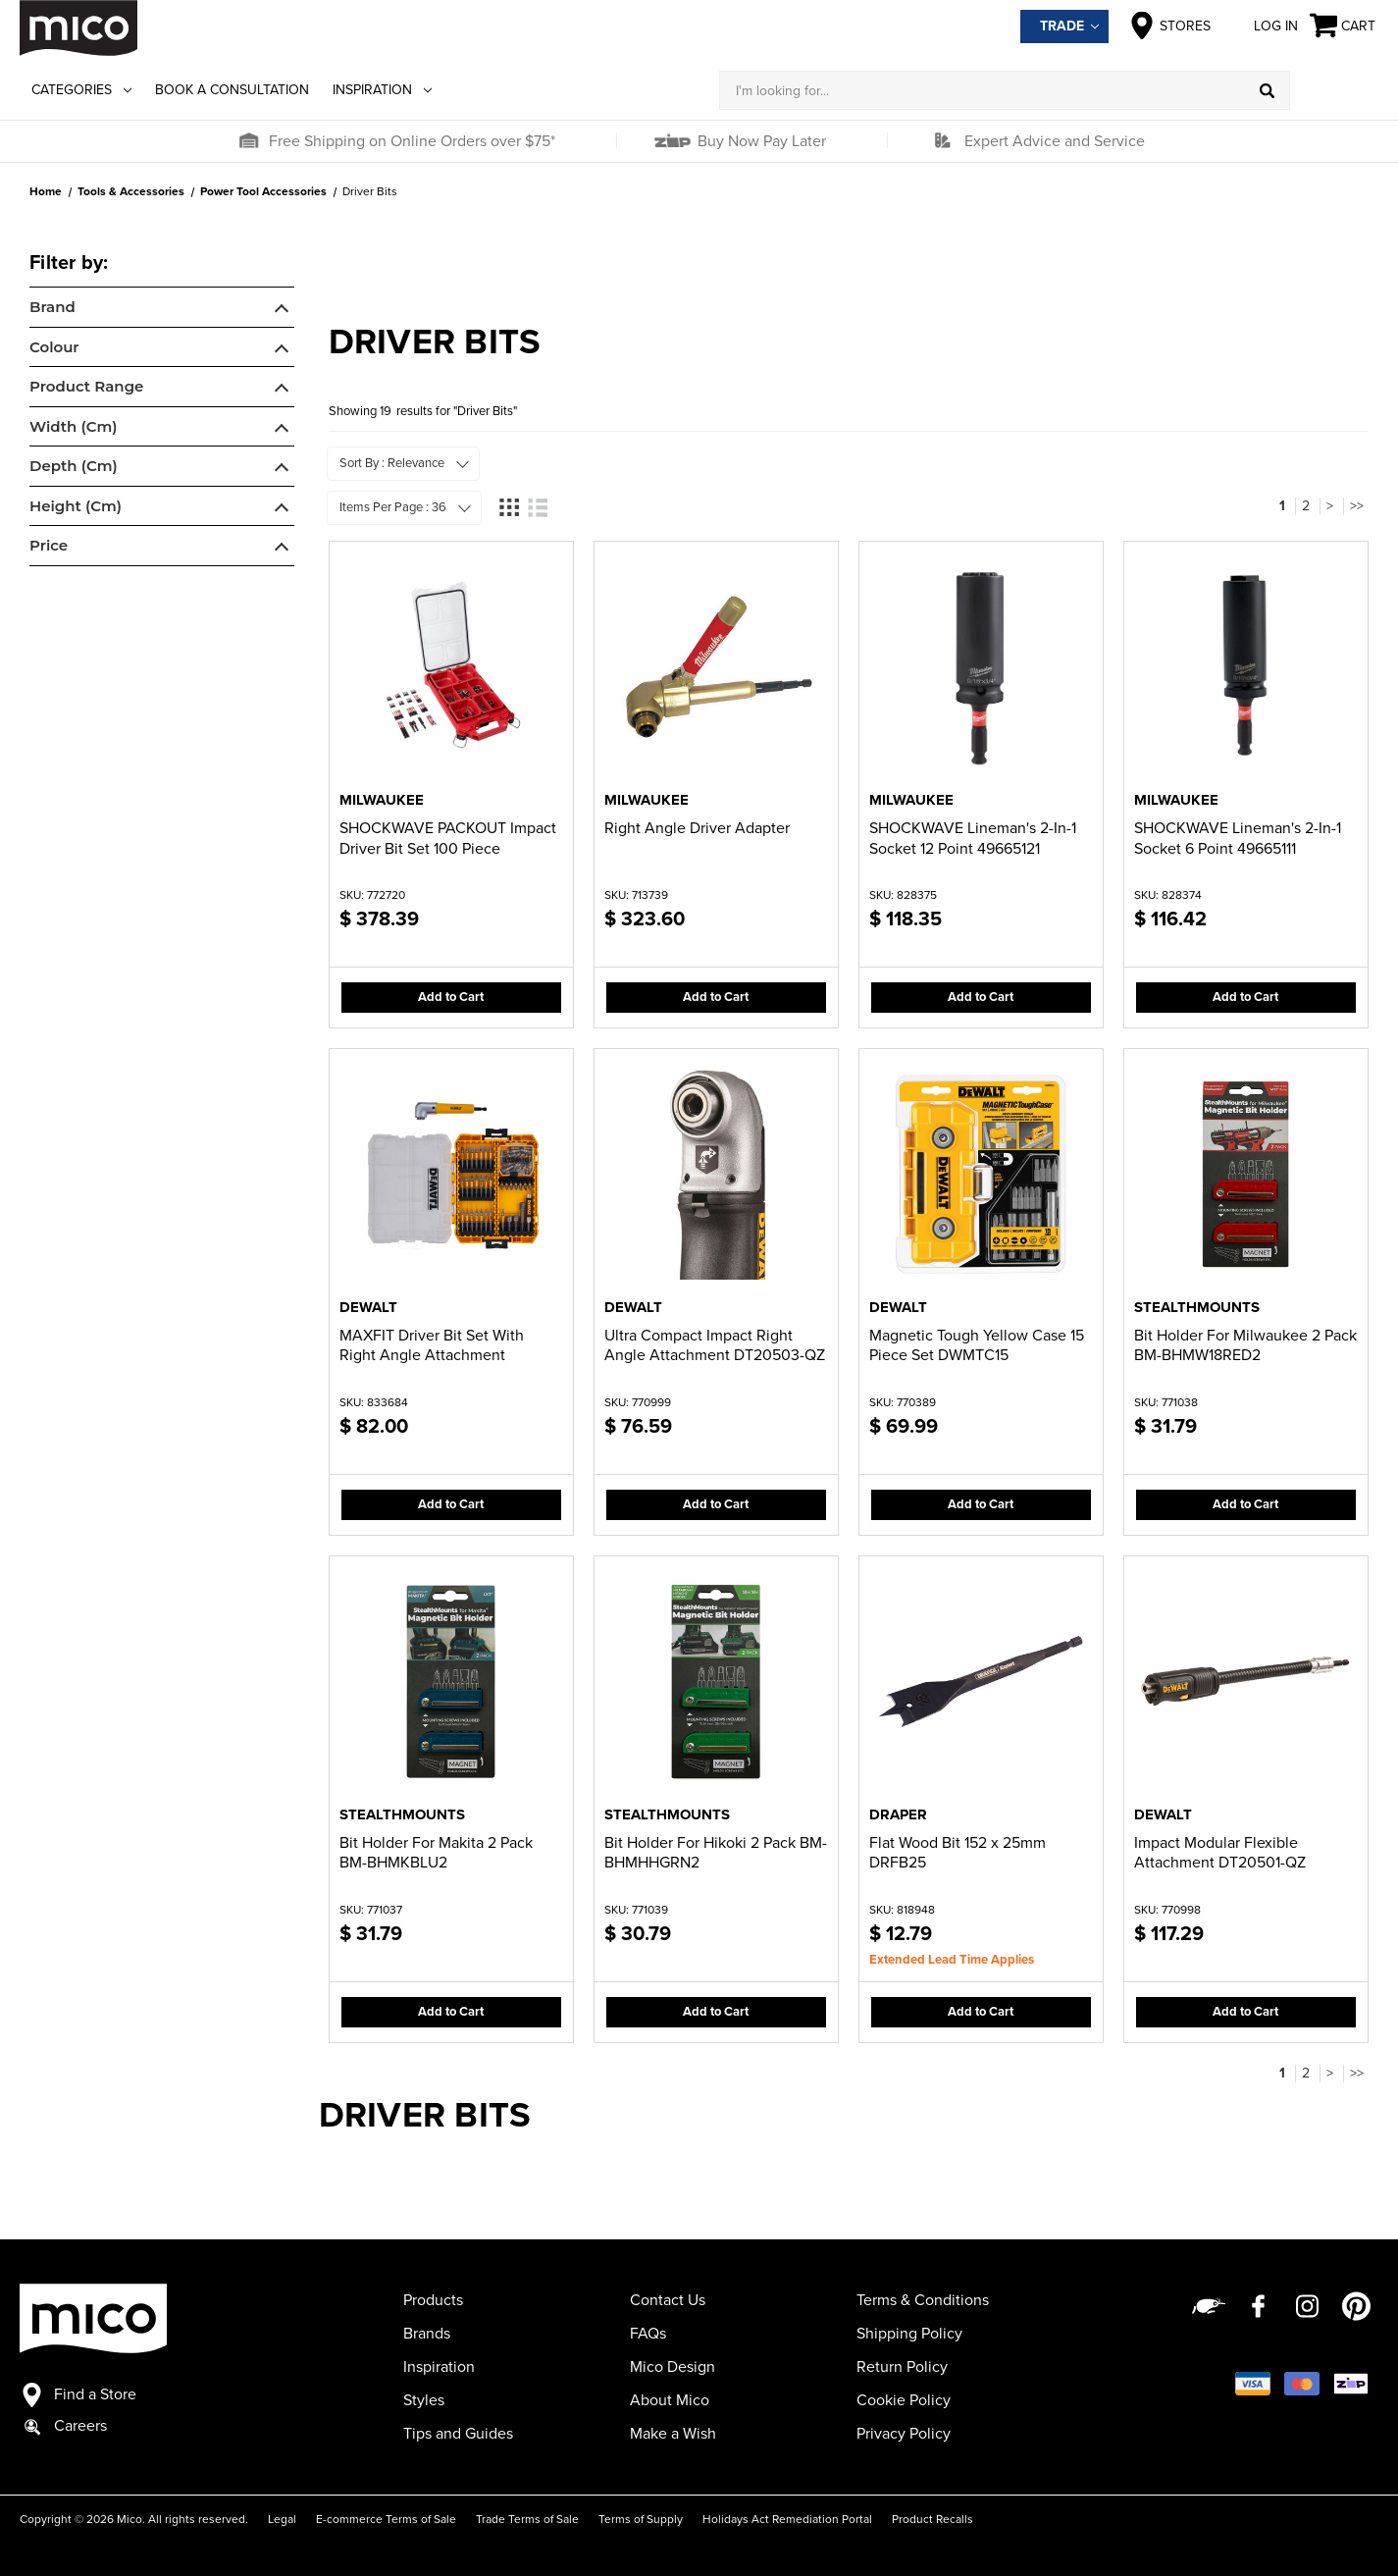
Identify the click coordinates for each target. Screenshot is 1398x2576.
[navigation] (162, 410)
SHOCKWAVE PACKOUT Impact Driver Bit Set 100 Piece (447, 838)
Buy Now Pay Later (760, 141)
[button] (248, 141)
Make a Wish (673, 2434)
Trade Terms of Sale (527, 2519)
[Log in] (1334, 90)
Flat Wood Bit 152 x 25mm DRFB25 (957, 1853)
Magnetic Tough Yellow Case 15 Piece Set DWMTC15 (976, 1346)
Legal (282, 2519)
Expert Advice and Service (1054, 141)
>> (1357, 506)
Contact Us (667, 2300)
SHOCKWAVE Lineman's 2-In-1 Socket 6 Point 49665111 (1237, 838)
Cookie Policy (903, 2400)
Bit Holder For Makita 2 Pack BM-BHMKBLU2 (436, 1853)
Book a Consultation (232, 89)
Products (433, 2300)
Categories (81, 89)
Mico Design (672, 2367)
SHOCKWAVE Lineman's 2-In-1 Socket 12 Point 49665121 (972, 838)
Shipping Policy (909, 2333)
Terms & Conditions (922, 2300)
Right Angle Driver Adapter (697, 828)
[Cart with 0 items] (1344, 26)
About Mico (669, 2400)
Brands (426, 2333)
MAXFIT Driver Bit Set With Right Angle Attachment (431, 1346)
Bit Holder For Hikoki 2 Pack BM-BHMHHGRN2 (715, 1853)
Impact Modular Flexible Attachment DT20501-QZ (1220, 1853)
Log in (1260, 25)
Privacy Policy (903, 2434)
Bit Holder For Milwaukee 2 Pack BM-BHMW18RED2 (1245, 1346)
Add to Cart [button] (451, 997)
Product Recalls (932, 2519)
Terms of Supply (640, 2519)
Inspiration (382, 89)
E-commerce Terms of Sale (386, 2519)
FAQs (648, 2333)
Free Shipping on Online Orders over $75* (412, 141)
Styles (423, 2400)
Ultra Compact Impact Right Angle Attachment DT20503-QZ (714, 1346)
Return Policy (902, 2367)
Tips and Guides (458, 2434)
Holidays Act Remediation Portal (787, 2519)
